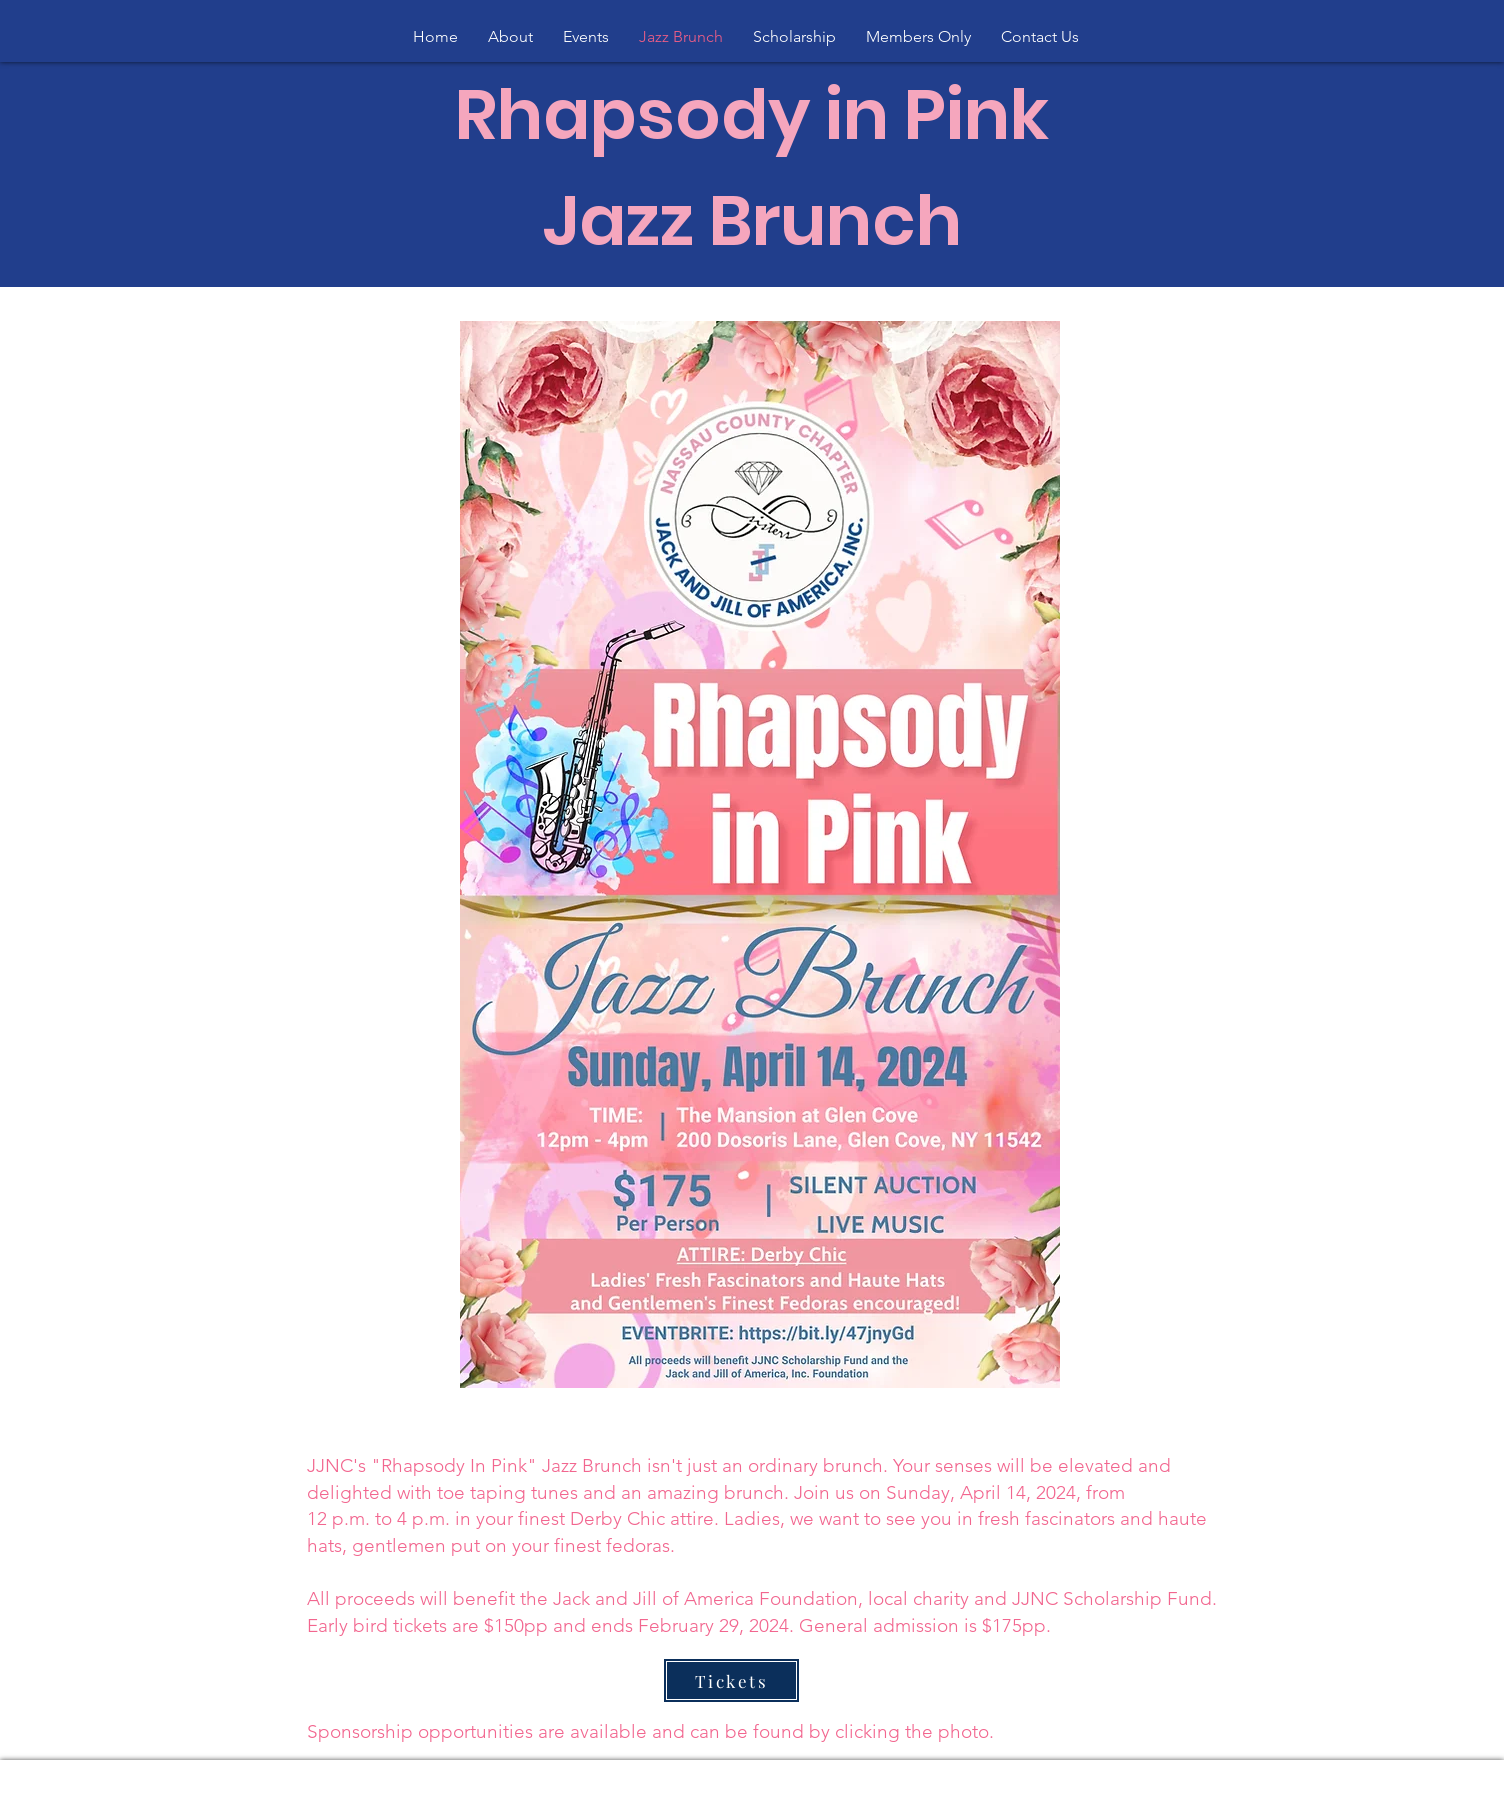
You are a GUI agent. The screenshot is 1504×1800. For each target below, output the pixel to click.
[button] (510, 37)
